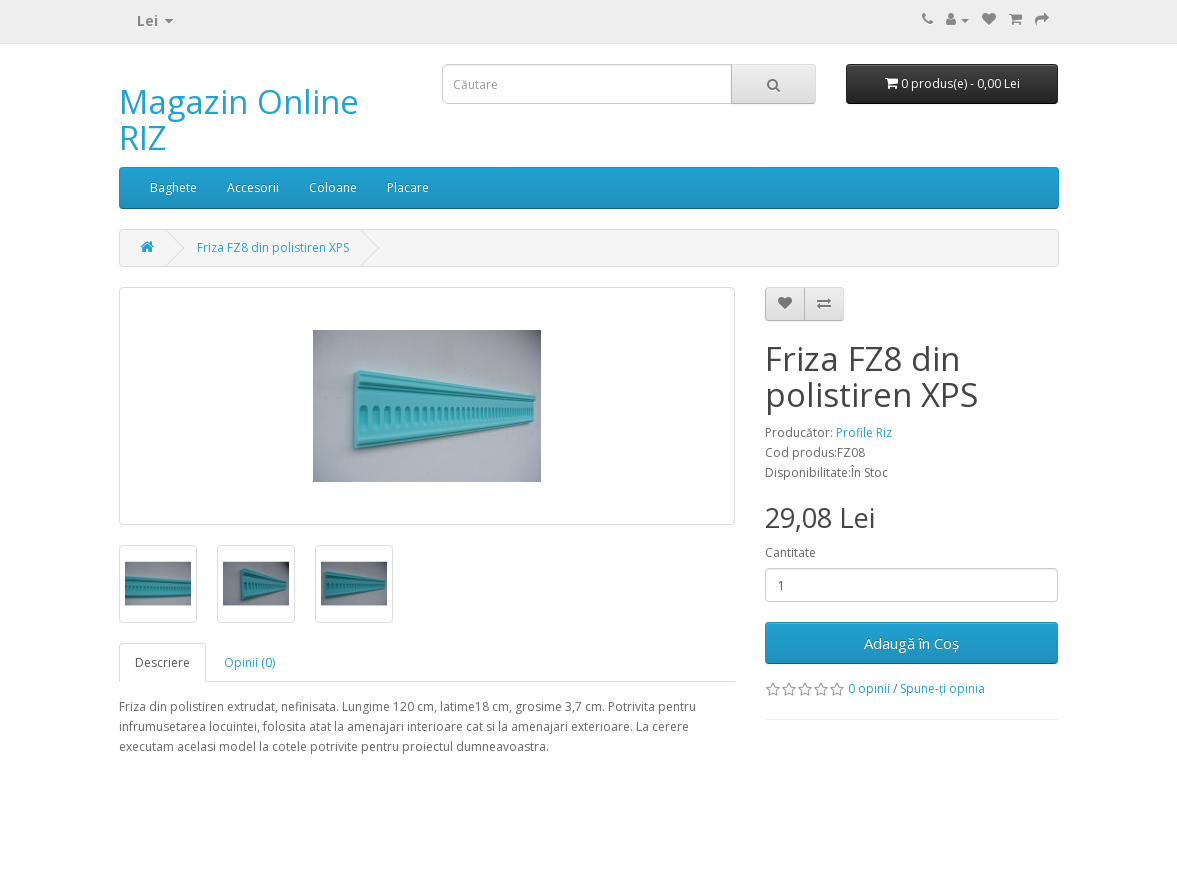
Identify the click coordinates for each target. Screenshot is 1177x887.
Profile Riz (864, 432)
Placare (408, 187)
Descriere (162, 662)
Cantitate (790, 552)
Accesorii (253, 187)
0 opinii (869, 688)
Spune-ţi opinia (942, 688)
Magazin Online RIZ (239, 119)
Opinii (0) (249, 662)
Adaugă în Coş (911, 643)
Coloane (333, 187)
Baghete (173, 187)
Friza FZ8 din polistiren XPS (273, 247)
